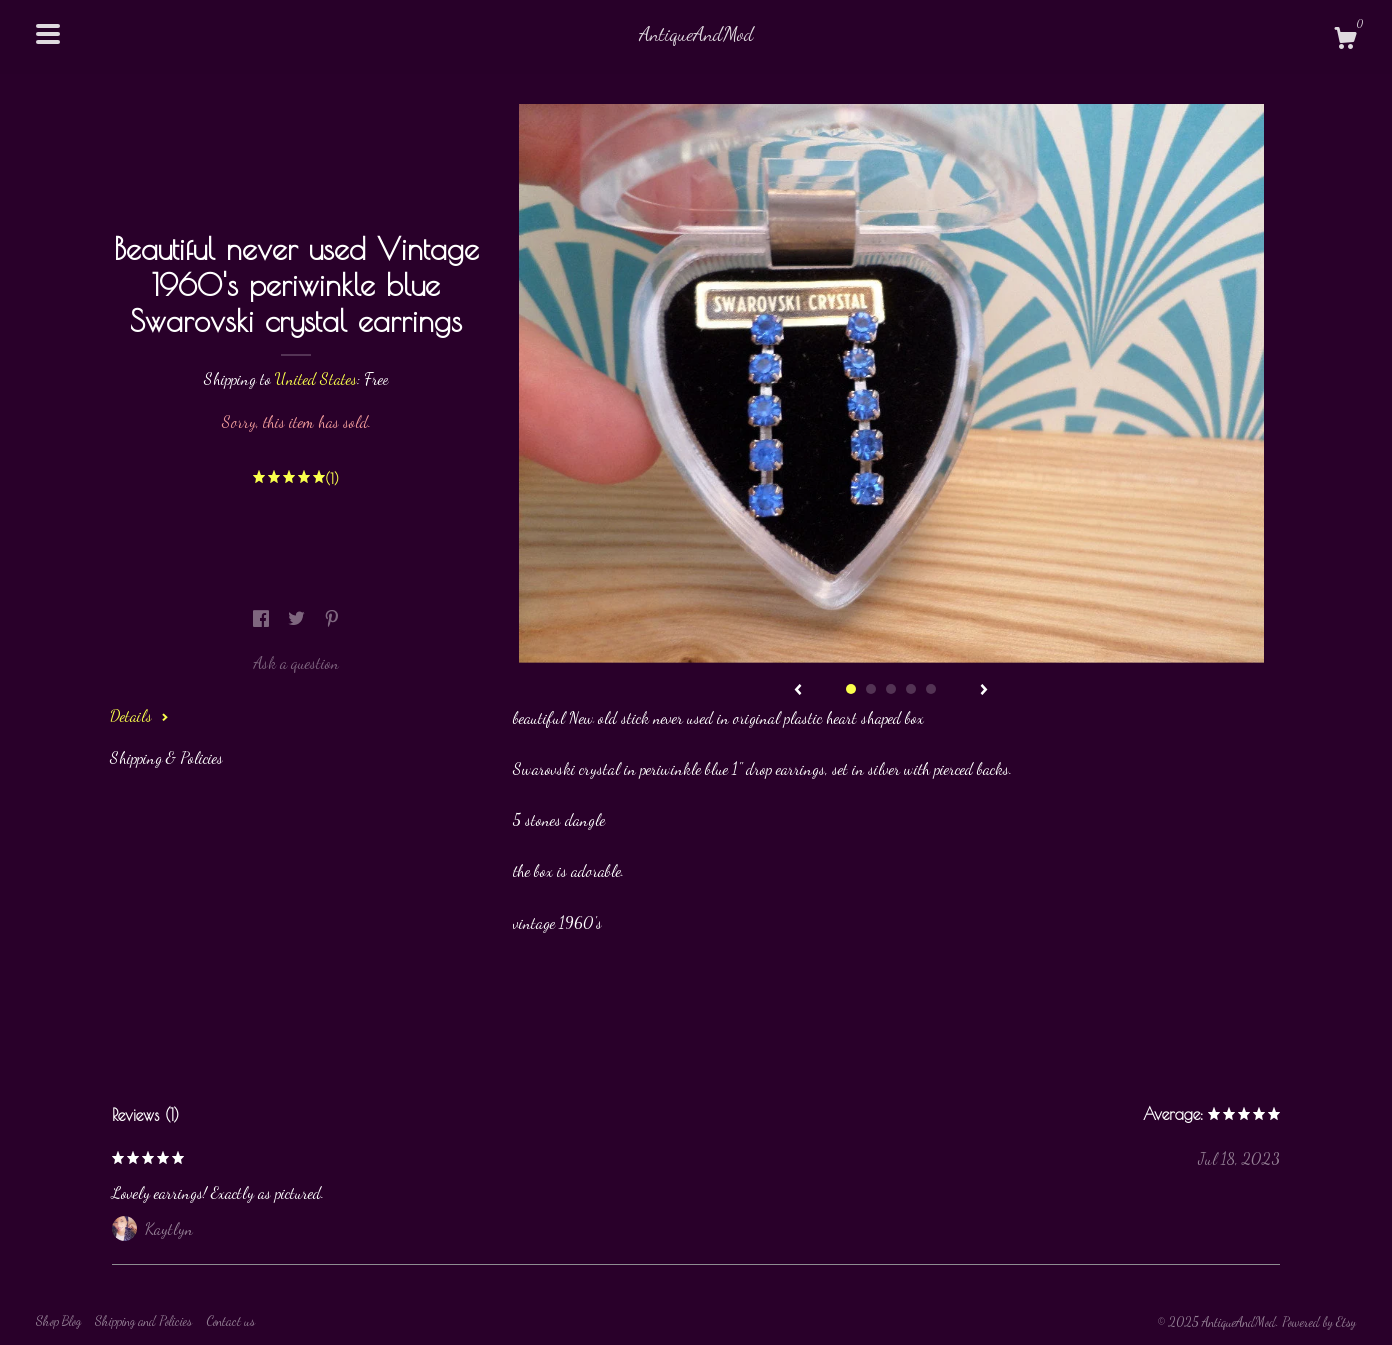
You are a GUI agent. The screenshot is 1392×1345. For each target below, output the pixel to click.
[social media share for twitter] (298, 618)
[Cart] (1345, 41)
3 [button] (891, 689)
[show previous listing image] (798, 691)
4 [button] (911, 689)
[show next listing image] (984, 691)
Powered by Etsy (1319, 1322)
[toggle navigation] (48, 34)
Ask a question (296, 662)
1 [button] (851, 689)
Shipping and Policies (143, 1321)
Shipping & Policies (166, 757)
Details (139, 715)
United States (316, 378)
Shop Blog (58, 1321)
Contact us (230, 1321)
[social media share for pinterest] (332, 618)
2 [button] (871, 689)
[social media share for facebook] (263, 618)
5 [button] (931, 689)
